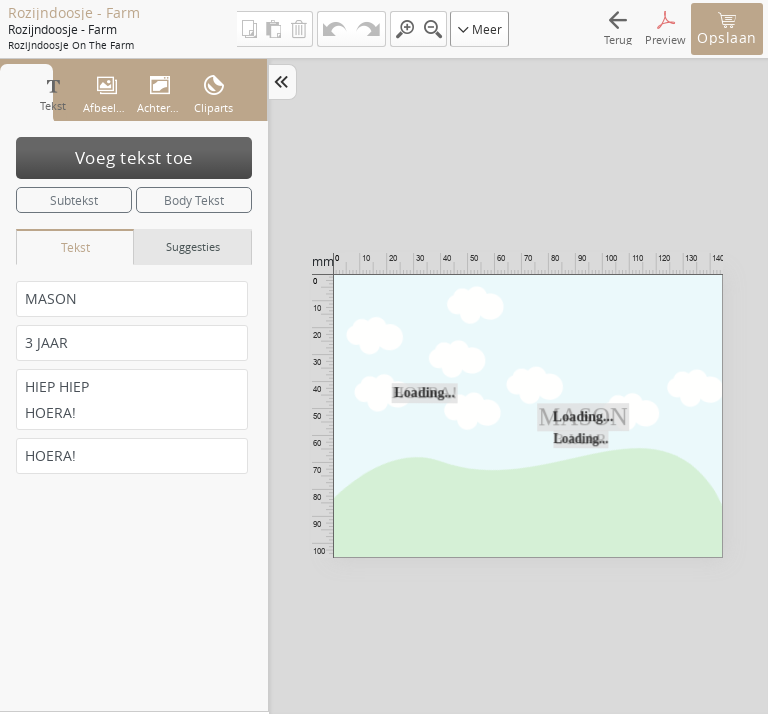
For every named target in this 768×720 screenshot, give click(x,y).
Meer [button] (480, 29)
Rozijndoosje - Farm (74, 13)
